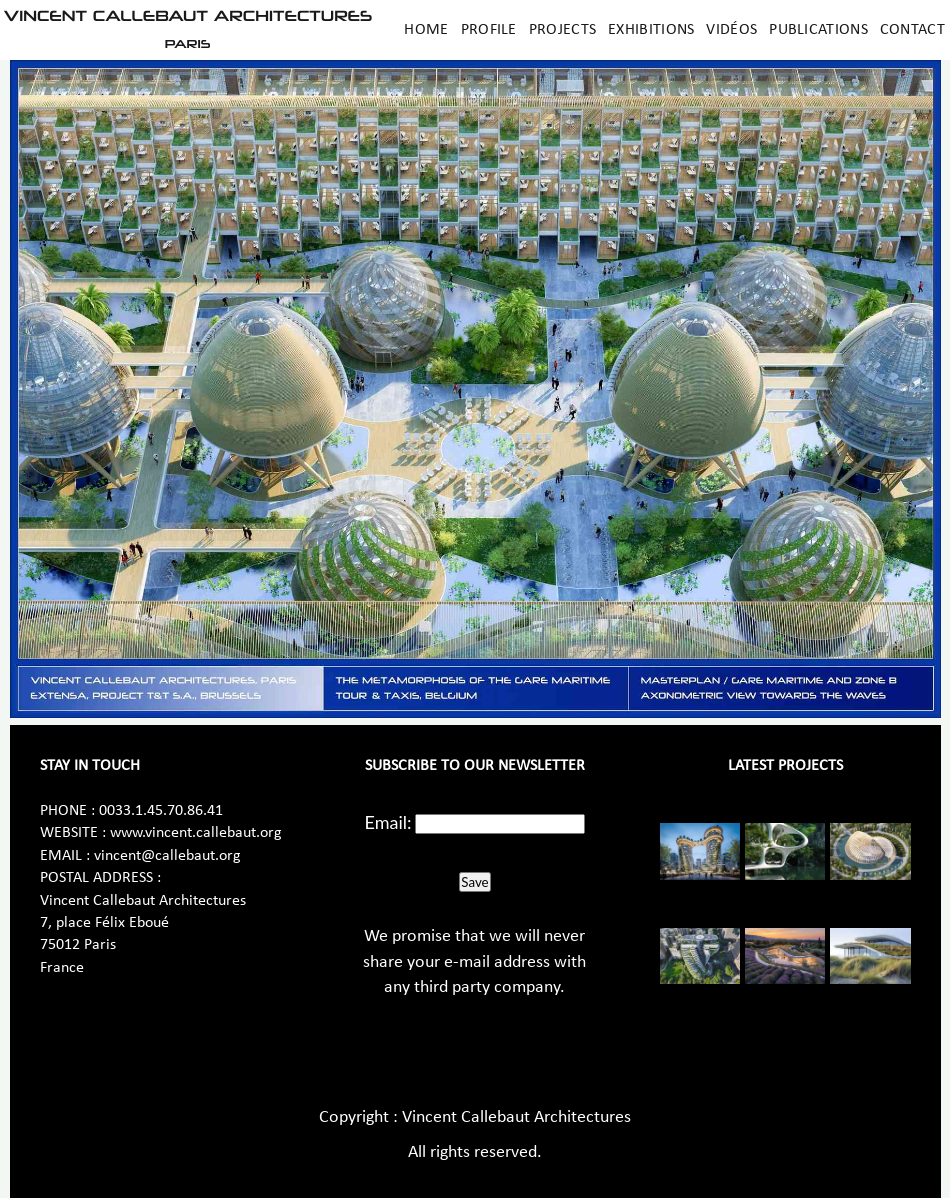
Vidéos (731, 30)
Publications (818, 30)
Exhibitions (651, 30)
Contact (912, 30)
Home (426, 30)
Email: (388, 822)
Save (474, 882)
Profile (489, 30)
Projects (562, 30)
